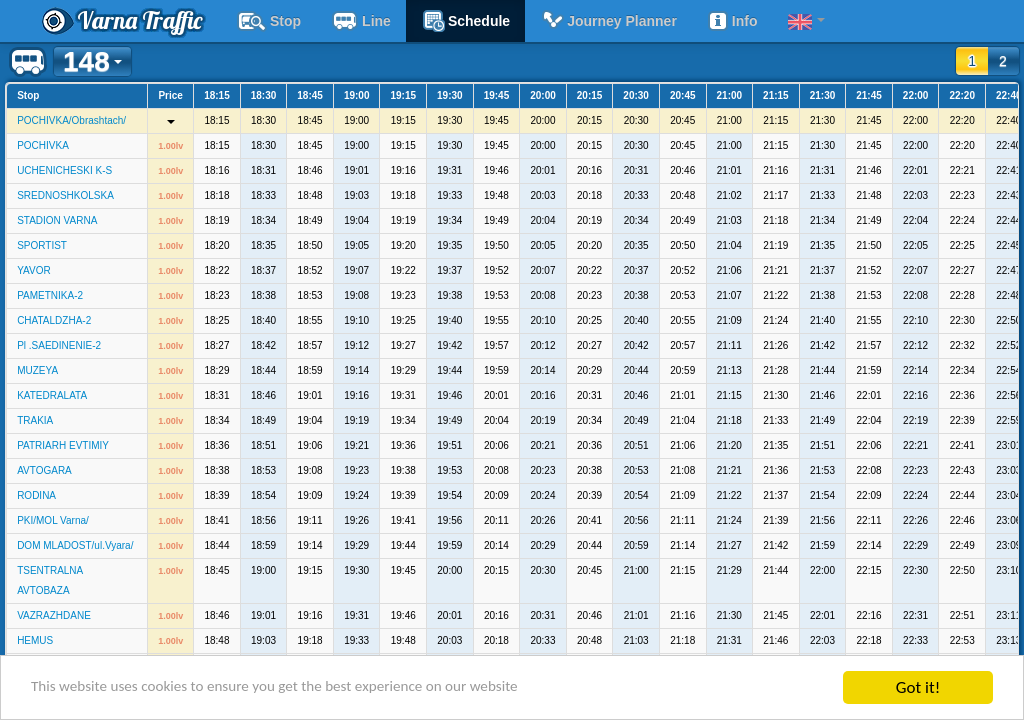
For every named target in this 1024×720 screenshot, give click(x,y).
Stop (269, 21)
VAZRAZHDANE (54, 615)
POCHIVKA (43, 145)
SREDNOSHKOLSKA (65, 195)
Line (361, 21)
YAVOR (34, 270)
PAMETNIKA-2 (50, 295)
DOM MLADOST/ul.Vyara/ (75, 545)
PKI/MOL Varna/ (53, 520)
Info (732, 21)
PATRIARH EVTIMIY (63, 445)
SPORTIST (42, 245)
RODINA (36, 495)
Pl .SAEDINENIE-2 (59, 345)
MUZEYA (37, 370)
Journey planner (608, 21)
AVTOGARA (44, 470)
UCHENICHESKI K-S (64, 170)
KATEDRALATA (52, 395)
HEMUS (35, 640)
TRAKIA (35, 420)
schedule (465, 21)
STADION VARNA (57, 220)
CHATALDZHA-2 (54, 320)
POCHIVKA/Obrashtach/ (71, 120)
